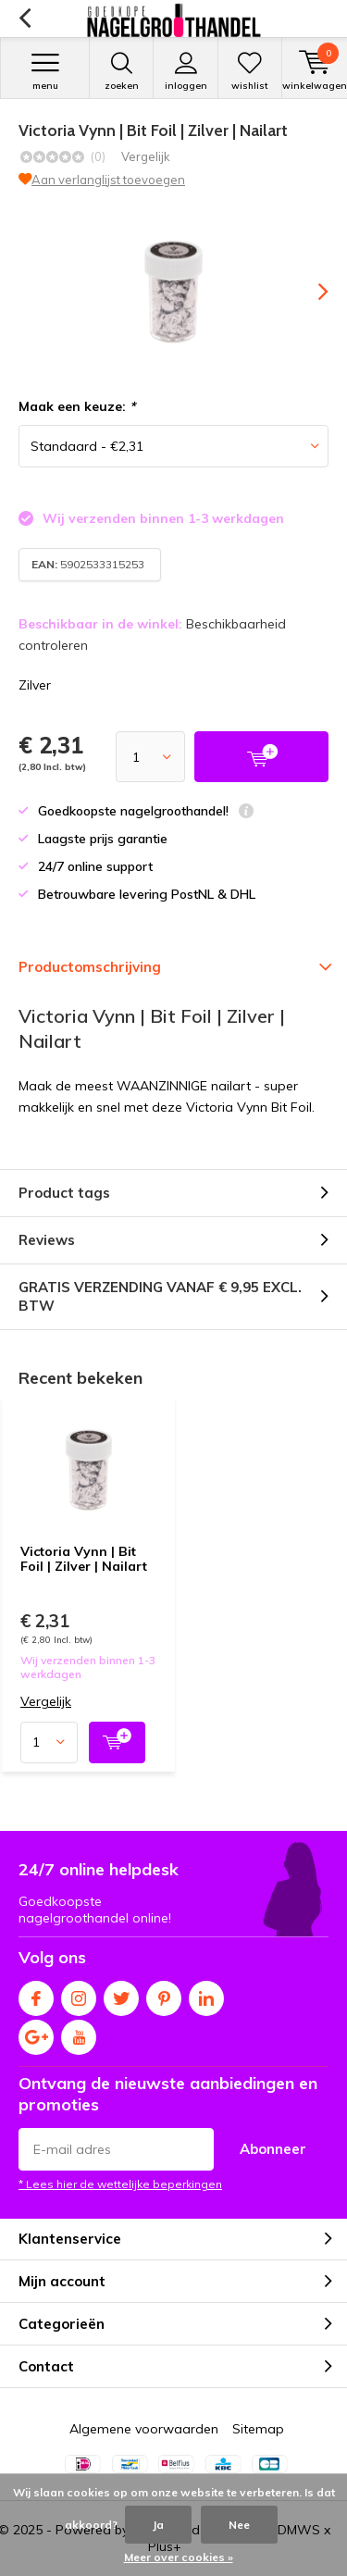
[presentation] (309, 291)
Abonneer (273, 2149)
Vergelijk (145, 156)
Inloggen (185, 71)
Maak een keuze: (77, 406)
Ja (158, 2525)
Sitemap (258, 2428)
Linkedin (206, 1994)
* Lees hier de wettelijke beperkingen (120, 2184)
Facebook (36, 1994)
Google (36, 2033)
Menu (45, 71)
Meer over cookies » (178, 2557)
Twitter (121, 1994)
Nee (239, 2525)
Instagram (78, 1994)
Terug (24, 18)
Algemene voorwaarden (143, 2428)
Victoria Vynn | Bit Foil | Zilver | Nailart (83, 1558)
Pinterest (163, 1994)
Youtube (78, 2033)
